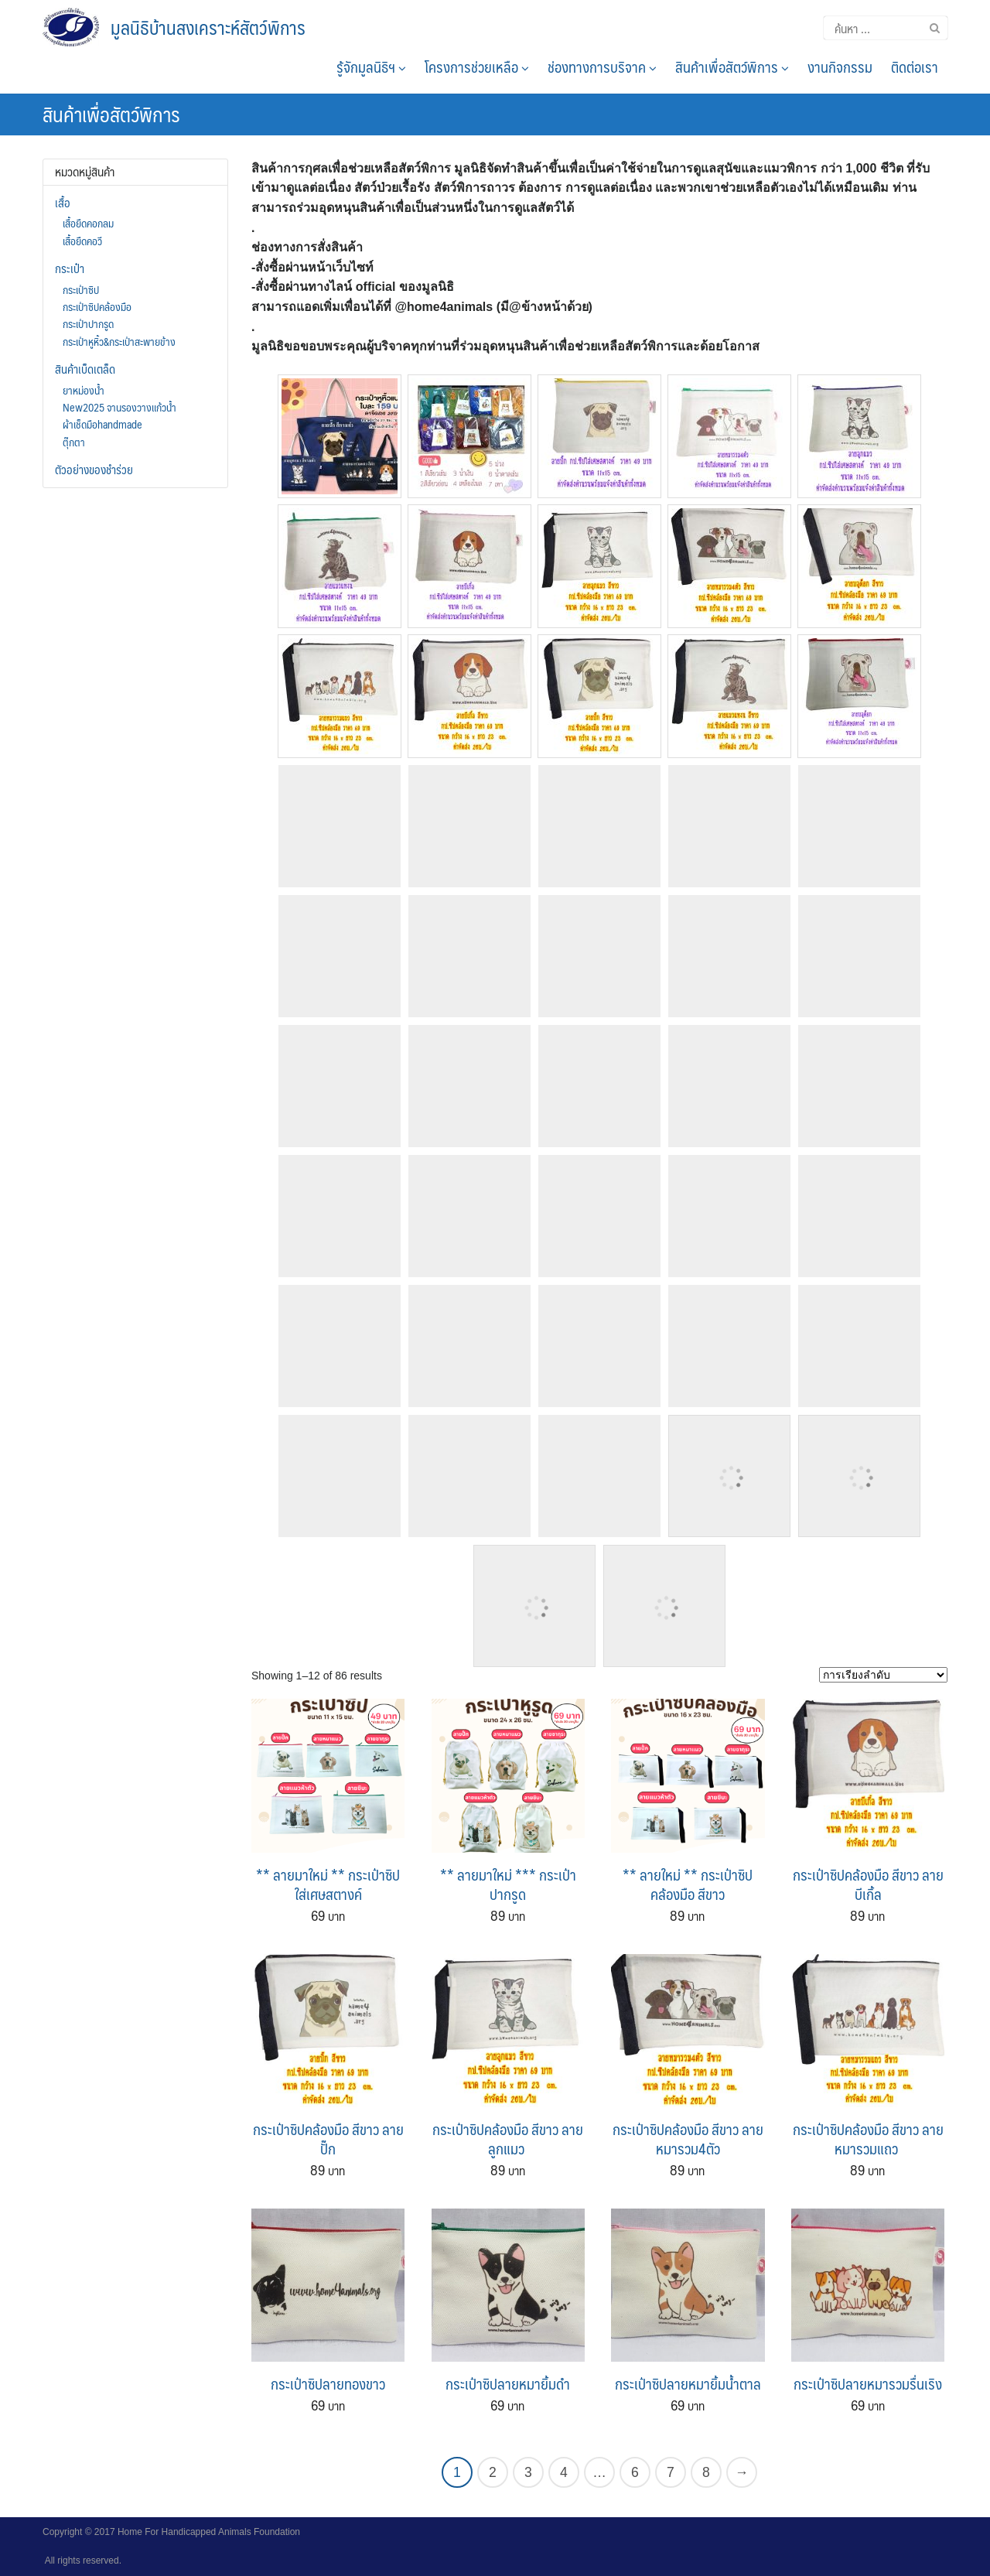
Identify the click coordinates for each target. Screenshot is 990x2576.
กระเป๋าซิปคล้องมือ (97, 306)
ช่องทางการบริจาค (602, 66)
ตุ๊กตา (74, 441)
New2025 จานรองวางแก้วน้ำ (119, 407)
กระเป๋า (69, 268)
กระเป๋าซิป (81, 289)
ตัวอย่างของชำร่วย (94, 470)
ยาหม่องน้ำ (83, 390)
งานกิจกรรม (839, 66)
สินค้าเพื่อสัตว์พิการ (732, 66)
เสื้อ (62, 203)
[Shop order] (883, 1675)
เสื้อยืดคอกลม (88, 223)
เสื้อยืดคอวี (82, 240)
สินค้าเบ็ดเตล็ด (85, 369)
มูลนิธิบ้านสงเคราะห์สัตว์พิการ (208, 27)
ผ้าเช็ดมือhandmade (102, 424)
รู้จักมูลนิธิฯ (371, 66)
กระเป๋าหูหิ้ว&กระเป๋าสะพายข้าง (119, 341)
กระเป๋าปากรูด (88, 323)
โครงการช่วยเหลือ (477, 66)
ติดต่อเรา (914, 66)
